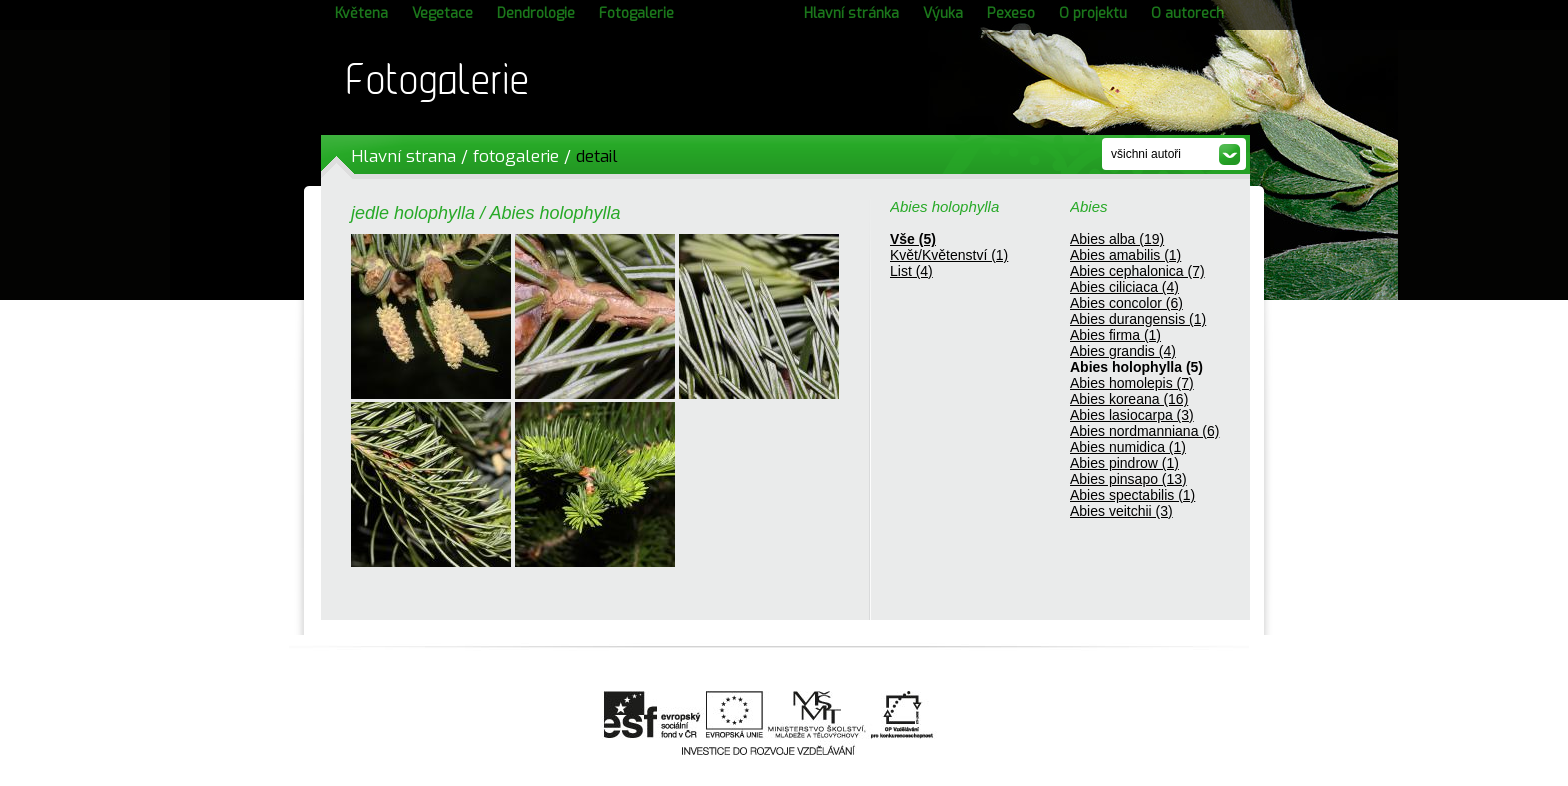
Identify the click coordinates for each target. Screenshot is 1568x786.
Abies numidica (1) (1128, 447)
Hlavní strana (403, 156)
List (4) (911, 271)
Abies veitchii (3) (1121, 511)
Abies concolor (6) (1126, 303)
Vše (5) (913, 239)
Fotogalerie (636, 13)
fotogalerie (516, 156)
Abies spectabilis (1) (1132, 495)
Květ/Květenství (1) (949, 255)
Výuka (943, 13)
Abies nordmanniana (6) (1144, 431)
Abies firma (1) (1115, 335)
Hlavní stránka (851, 13)
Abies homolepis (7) (1132, 383)
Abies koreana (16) (1129, 399)
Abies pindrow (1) (1124, 463)
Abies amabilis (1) (1125, 255)
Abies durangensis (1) (1138, 319)
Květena (361, 13)
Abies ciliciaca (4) (1124, 287)
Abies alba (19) (1117, 239)
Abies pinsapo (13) (1128, 479)
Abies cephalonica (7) (1137, 271)
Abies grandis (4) (1123, 351)
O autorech (1187, 13)
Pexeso (1011, 13)
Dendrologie (536, 13)
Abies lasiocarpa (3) (1132, 415)
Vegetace (442, 13)
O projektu (1093, 13)
